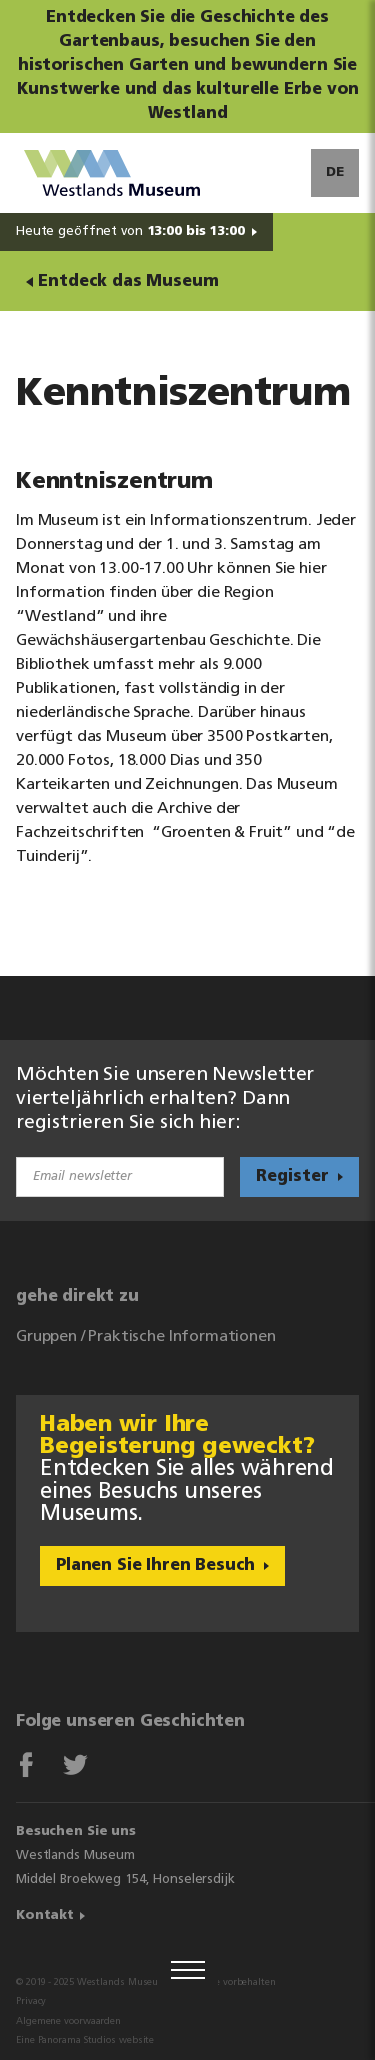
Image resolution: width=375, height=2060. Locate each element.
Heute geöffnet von (130, 231)
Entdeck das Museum (128, 282)
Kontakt (45, 1915)
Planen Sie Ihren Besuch (155, 1566)
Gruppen (46, 1337)
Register (292, 1177)
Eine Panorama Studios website (85, 2040)
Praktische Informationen (181, 1337)
